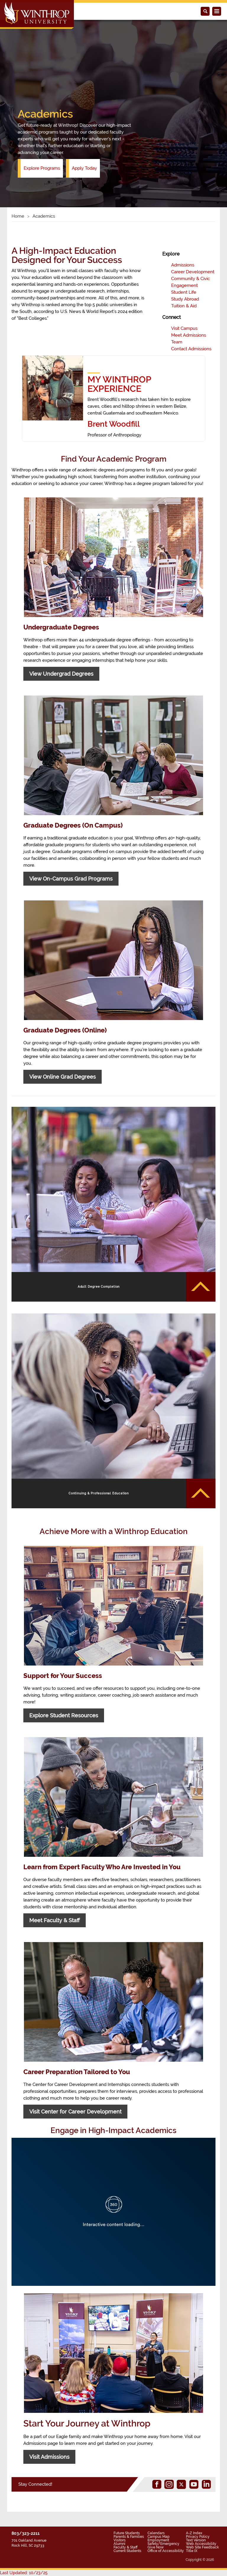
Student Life (183, 292)
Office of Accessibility (165, 2551)
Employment (158, 2540)
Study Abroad (185, 299)
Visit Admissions (49, 2457)
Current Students (127, 2551)
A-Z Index (194, 2533)
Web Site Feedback (202, 2547)
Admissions (182, 265)
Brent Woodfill (113, 424)
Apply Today (84, 168)
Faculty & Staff (125, 2547)
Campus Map (158, 2537)
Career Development (192, 271)
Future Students (127, 2533)
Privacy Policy (198, 2537)
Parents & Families (129, 2537)
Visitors (120, 2540)
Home (18, 216)
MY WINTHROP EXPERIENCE (119, 384)
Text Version (196, 2540)
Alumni (119, 2544)
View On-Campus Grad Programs (71, 879)
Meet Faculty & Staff (54, 1920)
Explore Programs (42, 168)
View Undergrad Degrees (61, 674)
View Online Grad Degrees (62, 1077)
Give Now (155, 2547)
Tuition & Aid (184, 306)
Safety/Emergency (163, 2544)
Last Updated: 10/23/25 (24, 2572)
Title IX (191, 2551)
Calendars (156, 2533)
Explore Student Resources (63, 1715)
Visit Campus (184, 328)
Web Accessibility (201, 2544)
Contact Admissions (191, 348)
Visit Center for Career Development (75, 2111)
